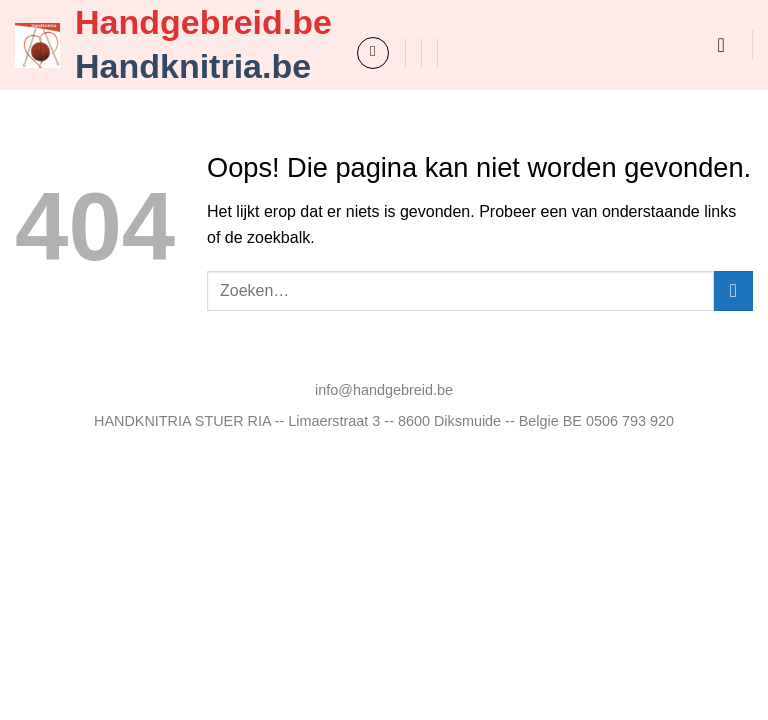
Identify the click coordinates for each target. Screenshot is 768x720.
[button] (373, 53)
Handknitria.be (193, 66)
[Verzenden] (733, 290)
